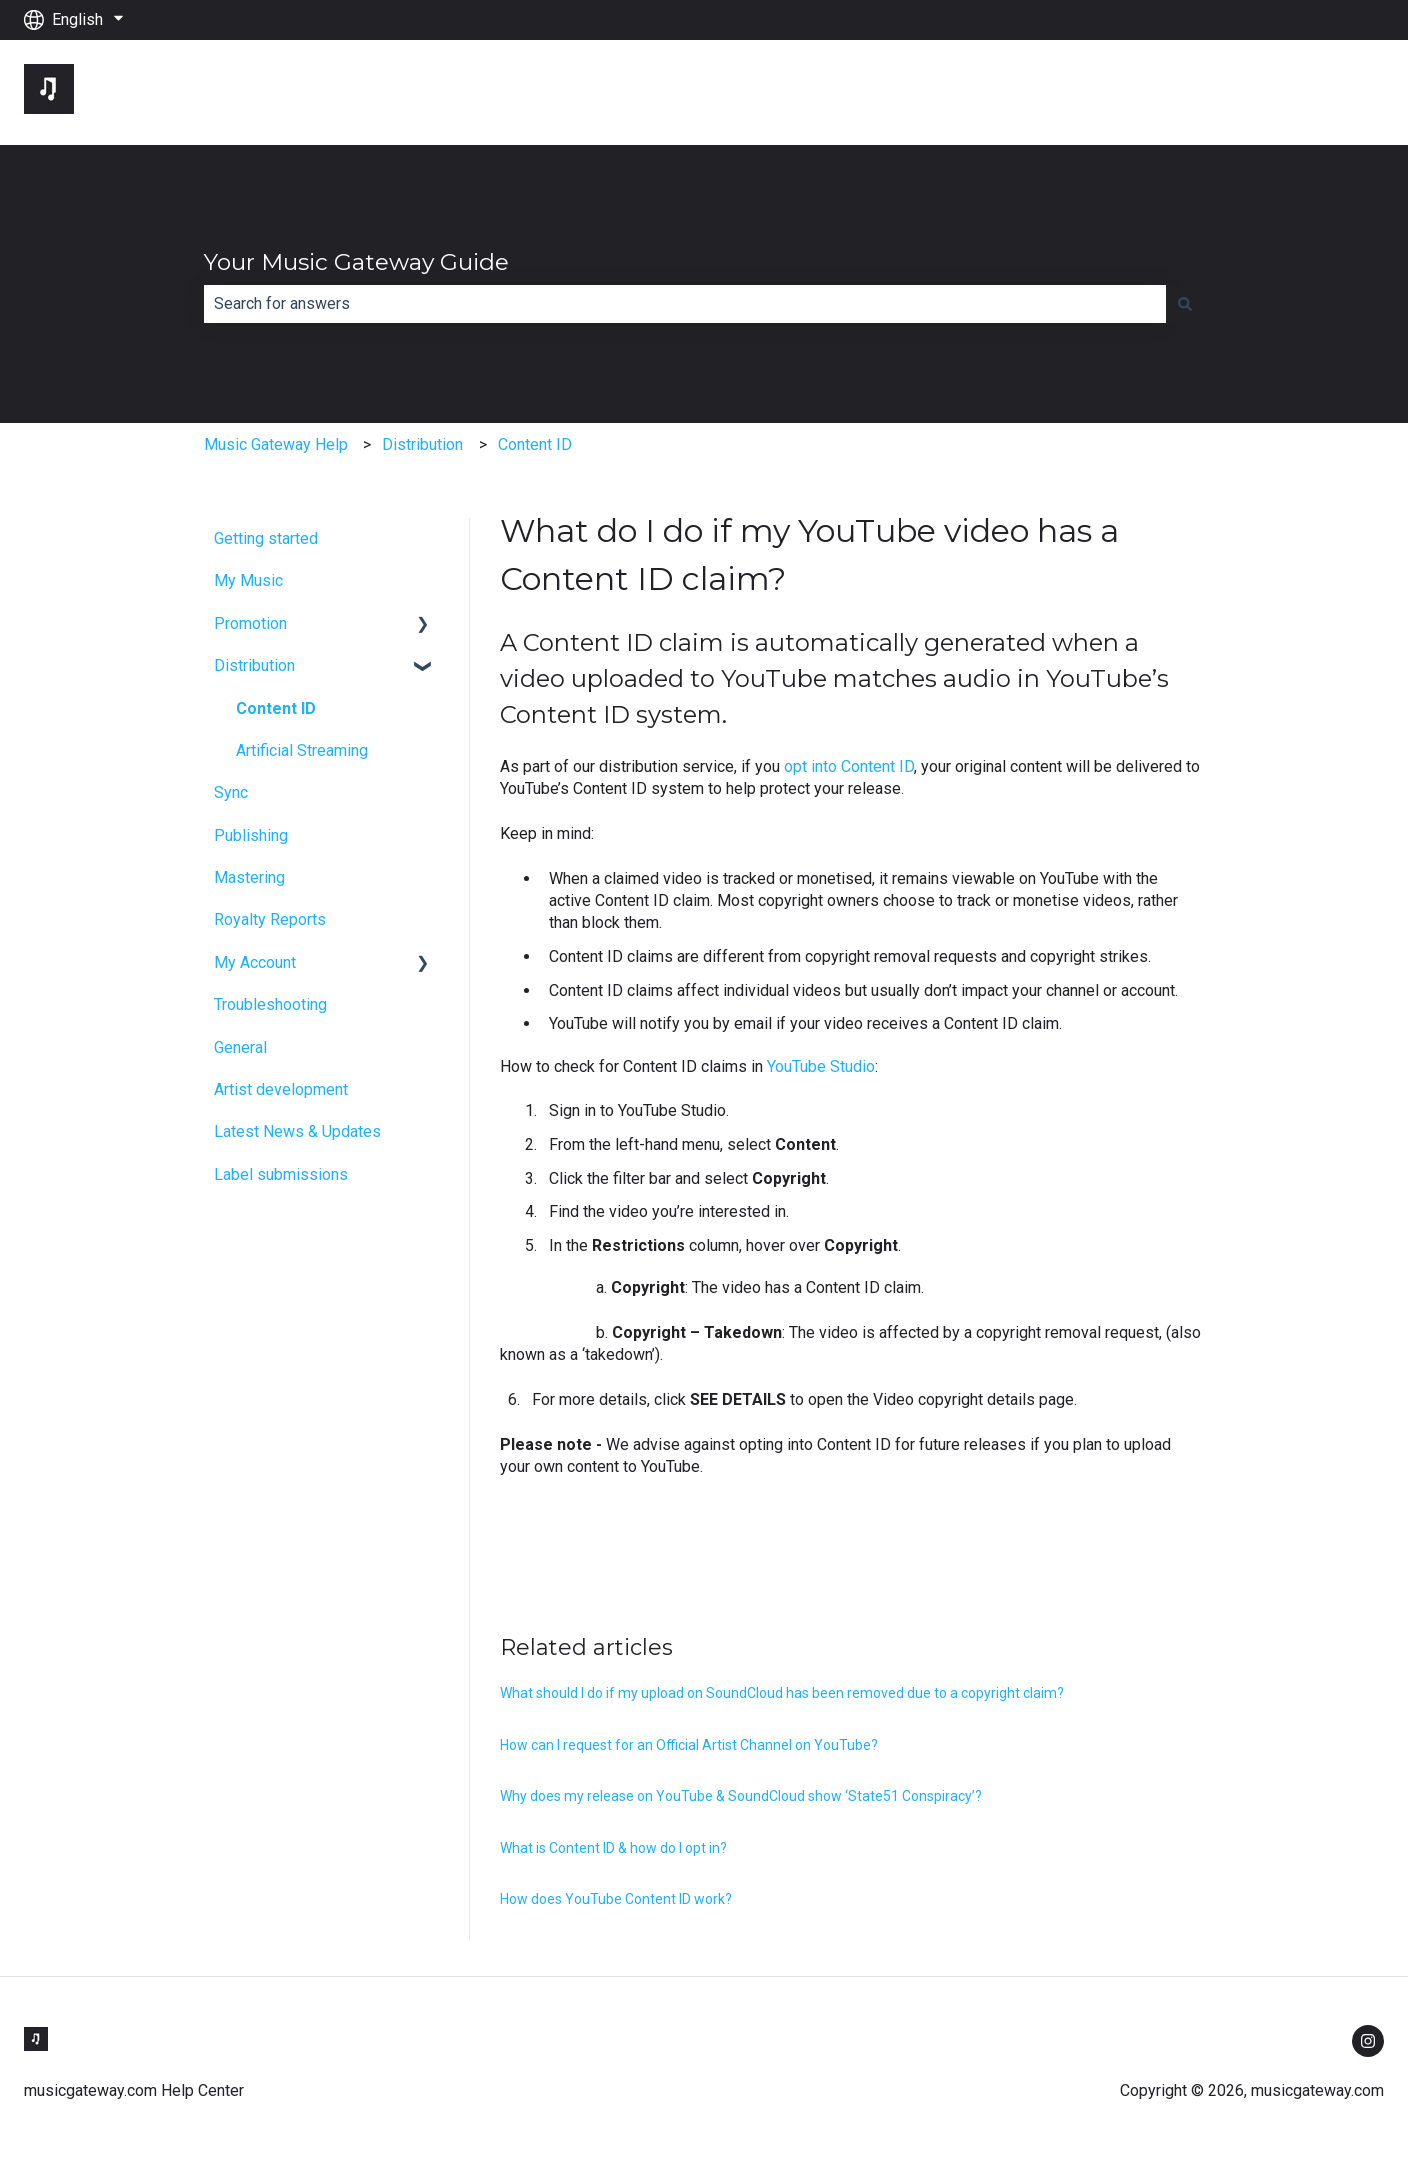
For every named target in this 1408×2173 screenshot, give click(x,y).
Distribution (422, 444)
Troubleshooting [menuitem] (270, 1004)
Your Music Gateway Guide (356, 262)
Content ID (535, 444)
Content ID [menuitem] (276, 708)
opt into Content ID (849, 766)
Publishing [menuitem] (251, 835)
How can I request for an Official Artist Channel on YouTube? (689, 1745)
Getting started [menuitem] (266, 538)
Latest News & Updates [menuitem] (297, 1131)
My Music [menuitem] (248, 580)
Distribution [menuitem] (254, 665)
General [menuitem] (240, 1047)
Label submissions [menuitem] (281, 1174)
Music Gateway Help (276, 444)
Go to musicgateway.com (1277, 91)
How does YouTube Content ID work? (616, 1899)
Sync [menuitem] (231, 792)
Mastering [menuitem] (249, 877)
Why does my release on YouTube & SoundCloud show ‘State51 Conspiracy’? (741, 1796)
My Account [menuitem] (255, 962)
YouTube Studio (821, 1066)
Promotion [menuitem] (250, 623)
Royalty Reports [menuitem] (270, 919)
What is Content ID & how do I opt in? (613, 1848)
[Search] (1185, 304)
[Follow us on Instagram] (1368, 2041)
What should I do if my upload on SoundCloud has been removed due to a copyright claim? (782, 1693)
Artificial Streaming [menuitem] (302, 750)
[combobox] (685, 304)
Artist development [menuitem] (281, 1089)
